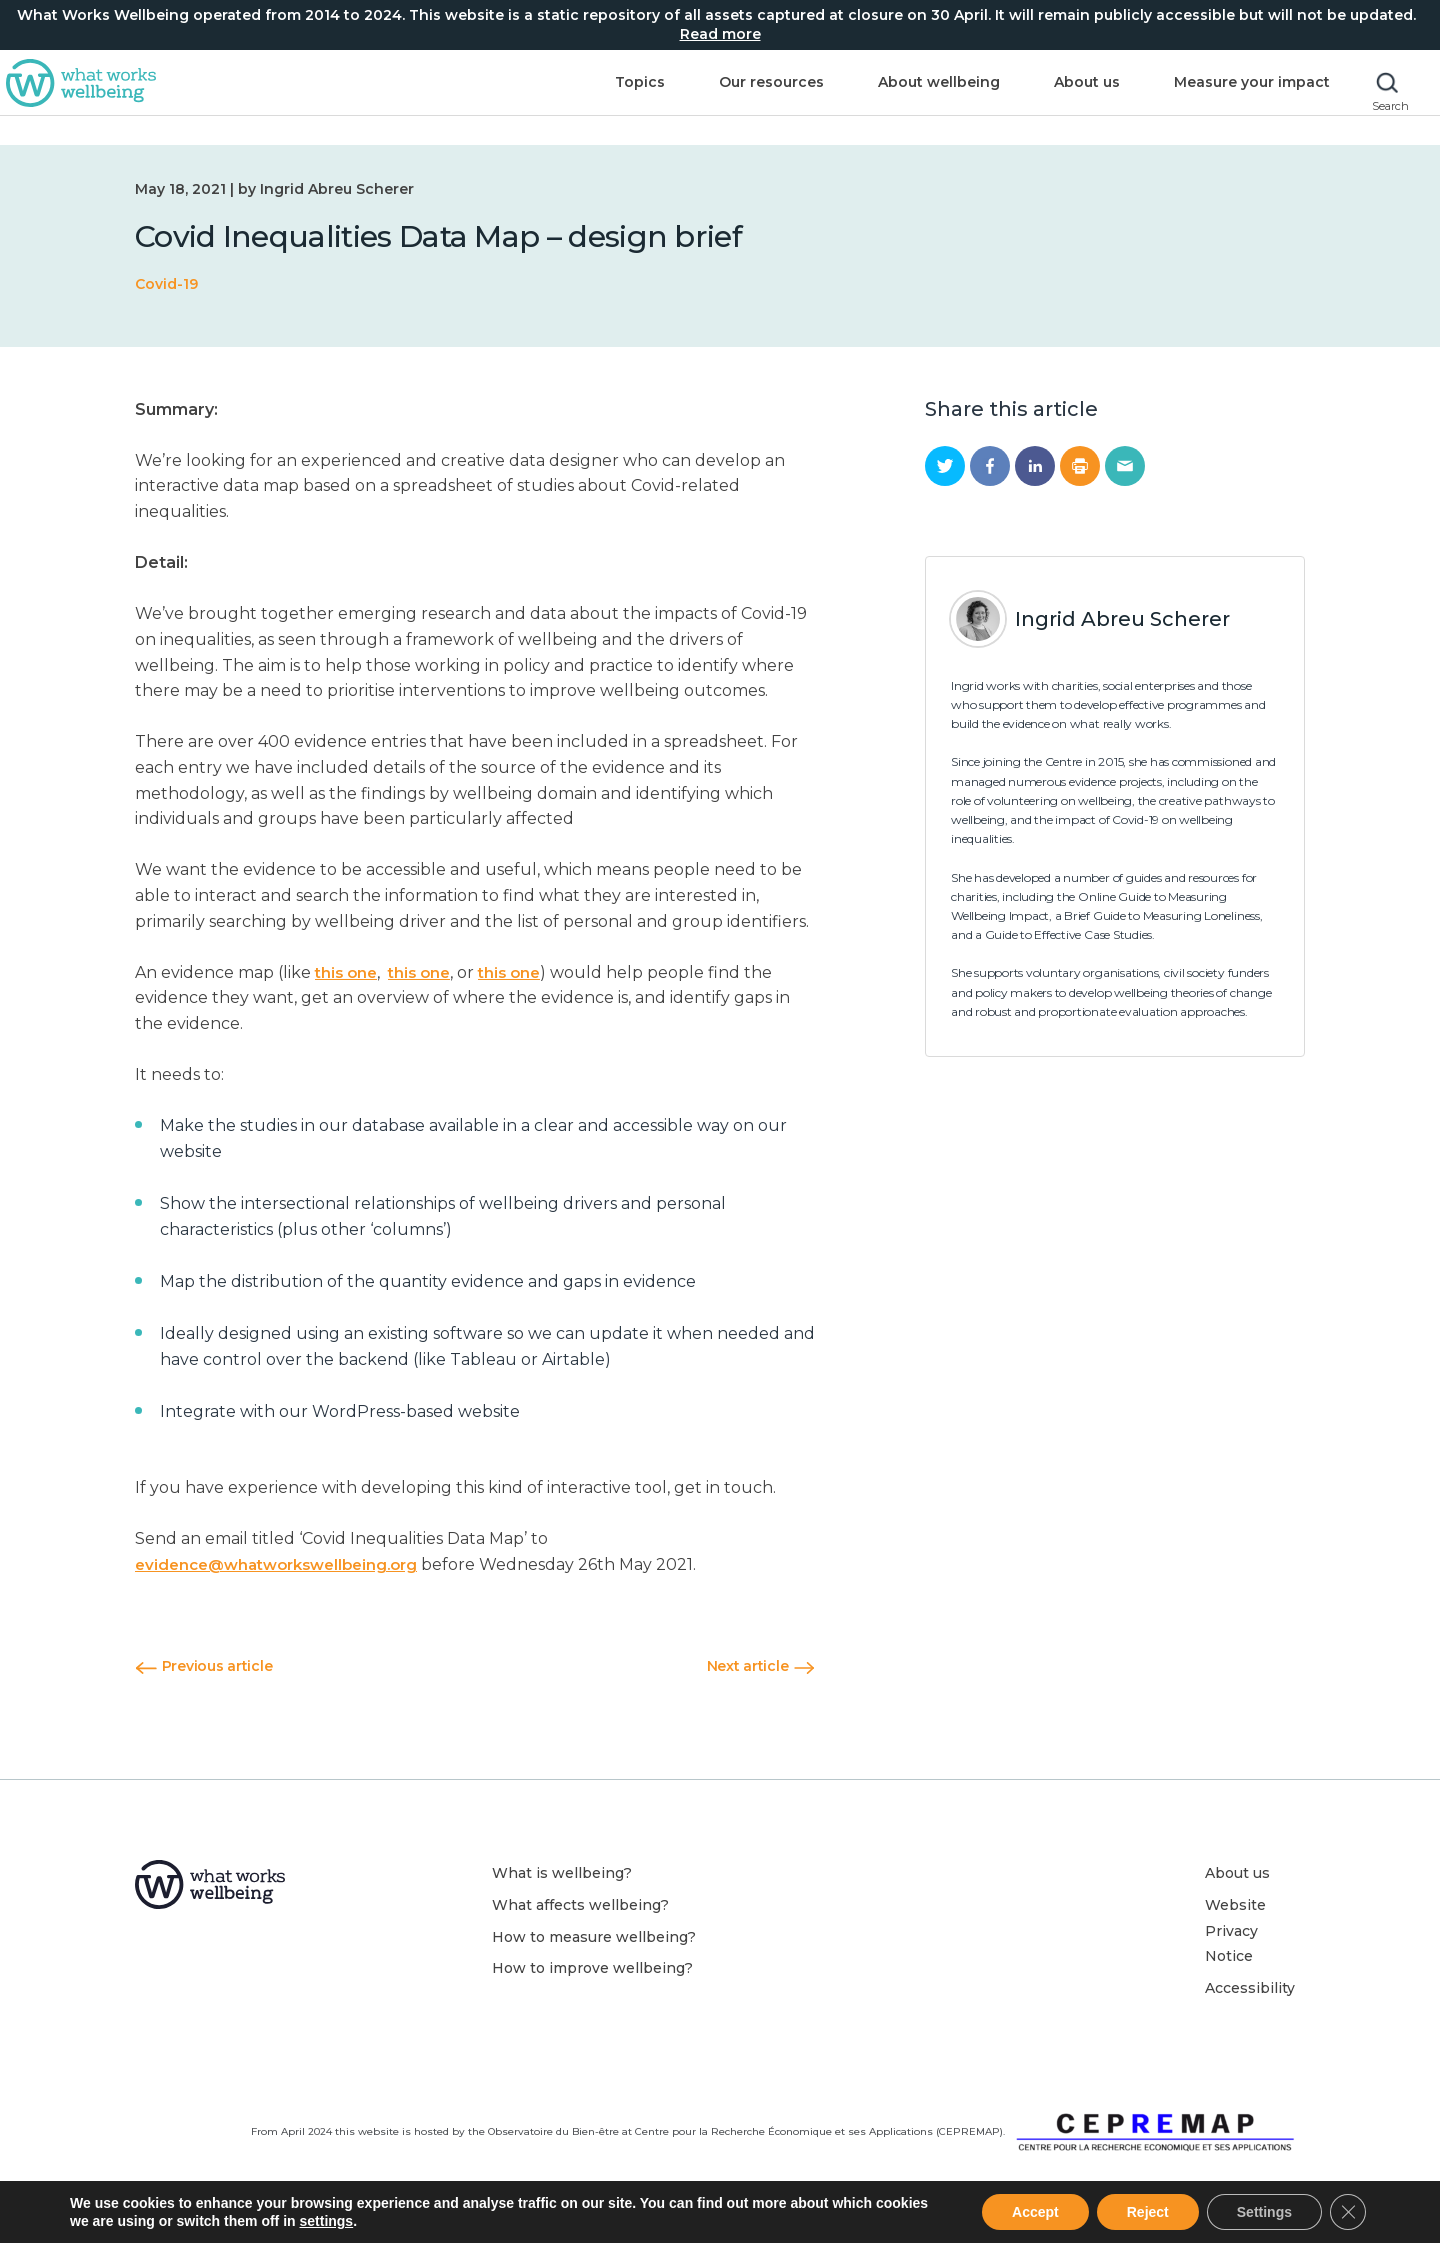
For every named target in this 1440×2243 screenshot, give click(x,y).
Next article (761, 1666)
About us (1046, 97)
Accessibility (1250, 1988)
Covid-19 (166, 284)
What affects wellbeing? (580, 1905)
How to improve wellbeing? (592, 1968)
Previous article (203, 1666)
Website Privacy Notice (1235, 1930)
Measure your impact (1211, 97)
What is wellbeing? (562, 1873)
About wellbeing (898, 97)
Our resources (730, 97)
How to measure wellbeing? (594, 1937)
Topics (599, 97)
